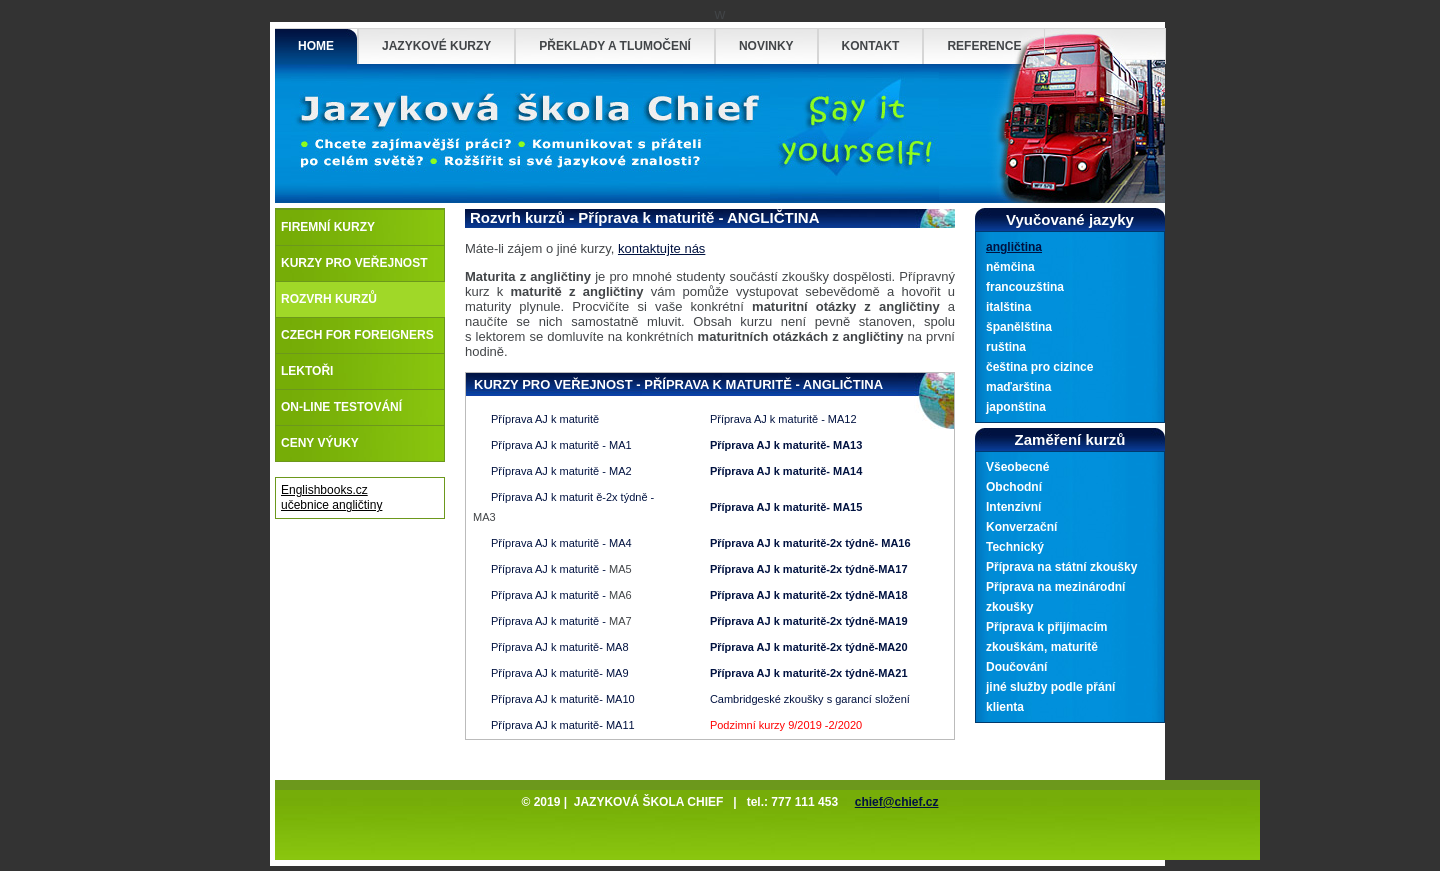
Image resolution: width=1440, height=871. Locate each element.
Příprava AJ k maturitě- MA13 (786, 445)
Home (316, 46)
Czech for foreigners (357, 335)
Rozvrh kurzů (329, 299)
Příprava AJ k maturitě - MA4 (561, 543)
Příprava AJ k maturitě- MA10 (563, 699)
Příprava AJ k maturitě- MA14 (786, 471)
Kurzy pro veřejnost (354, 263)
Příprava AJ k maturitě (545, 419)
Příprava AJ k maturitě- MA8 (560, 647)
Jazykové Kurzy (436, 46)
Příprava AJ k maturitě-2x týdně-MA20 (809, 647)
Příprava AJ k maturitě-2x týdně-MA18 (809, 595)
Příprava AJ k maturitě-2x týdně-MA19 (809, 621)
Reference (984, 46)
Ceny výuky (320, 443)
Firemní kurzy (328, 227)
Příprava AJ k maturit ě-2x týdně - (572, 497)
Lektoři (307, 371)
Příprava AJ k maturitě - (548, 569)
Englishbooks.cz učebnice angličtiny (331, 497)
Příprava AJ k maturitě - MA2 (561, 471)
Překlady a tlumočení (615, 46)
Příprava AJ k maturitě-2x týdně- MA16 (810, 543)
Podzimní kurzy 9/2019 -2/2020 (786, 725)
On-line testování (341, 407)
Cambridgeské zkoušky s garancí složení (810, 699)
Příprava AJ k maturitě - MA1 (561, 445)
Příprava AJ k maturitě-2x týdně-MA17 (809, 569)
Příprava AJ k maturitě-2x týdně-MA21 (809, 673)
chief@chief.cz (897, 802)
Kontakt (871, 46)
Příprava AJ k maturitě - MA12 (783, 419)
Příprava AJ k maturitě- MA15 (786, 507)
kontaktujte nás (661, 248)
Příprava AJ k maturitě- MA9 (560, 673)
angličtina (1014, 247)
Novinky (766, 46)
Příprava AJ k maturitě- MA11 (563, 725)
